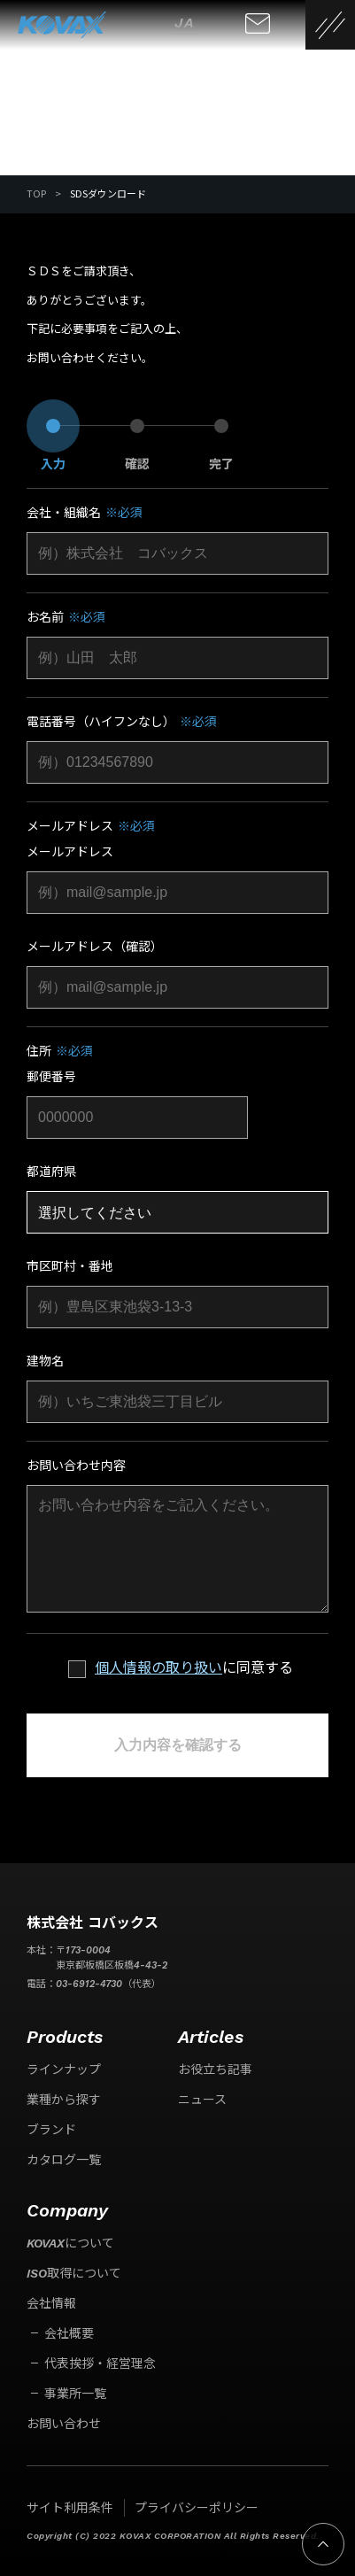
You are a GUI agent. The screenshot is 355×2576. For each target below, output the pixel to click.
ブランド (51, 2129)
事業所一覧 (75, 2393)
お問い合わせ (64, 2423)
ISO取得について (74, 2273)
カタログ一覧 (64, 2160)
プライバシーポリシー (197, 2508)
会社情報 (51, 2303)
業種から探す (64, 2099)
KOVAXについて (70, 2243)
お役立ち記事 (215, 2069)
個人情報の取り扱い (158, 1667)
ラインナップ (64, 2069)
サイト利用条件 (70, 2508)
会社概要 (69, 2333)
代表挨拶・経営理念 (100, 2363)
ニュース (202, 2099)
